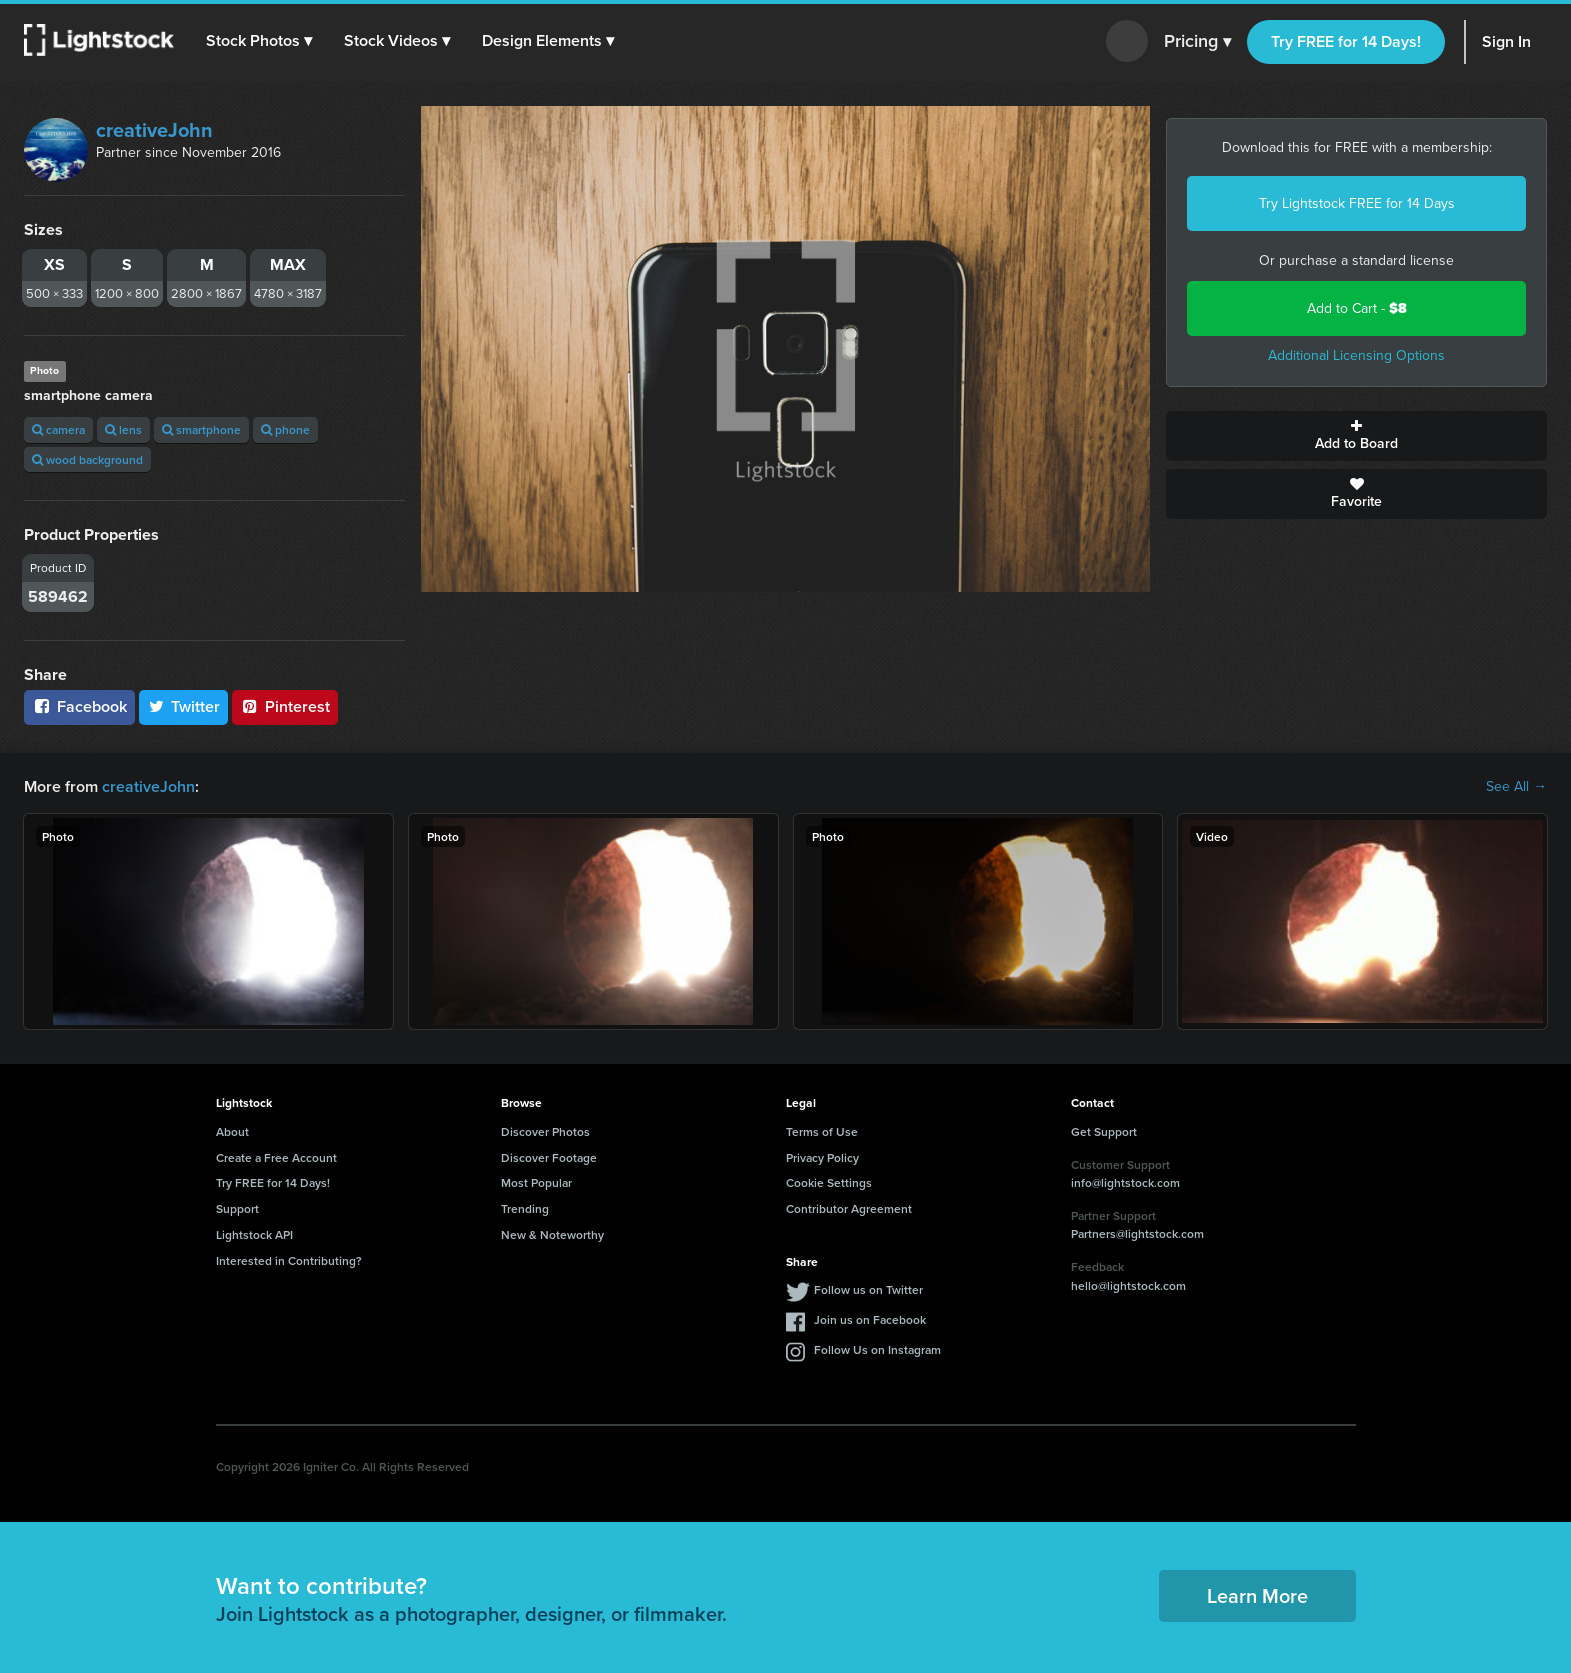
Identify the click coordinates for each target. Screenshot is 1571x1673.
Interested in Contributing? (289, 1260)
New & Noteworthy (552, 1234)
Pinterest (285, 706)
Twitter (184, 706)
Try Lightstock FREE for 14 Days (1357, 203)
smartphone (201, 429)
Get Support (1104, 1131)
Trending (525, 1208)
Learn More (1257, 1595)
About (232, 1131)
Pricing (1197, 42)
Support (237, 1208)
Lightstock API (254, 1234)
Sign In (1506, 41)
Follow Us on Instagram (877, 1349)
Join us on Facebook (870, 1319)
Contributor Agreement (849, 1208)
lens (123, 429)
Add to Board (1356, 436)
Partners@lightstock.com (1137, 1233)
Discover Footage (549, 1157)
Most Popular (536, 1182)
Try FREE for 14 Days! (1346, 41)
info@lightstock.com (1125, 1182)
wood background (87, 459)
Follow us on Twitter (868, 1289)
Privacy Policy (822, 1157)
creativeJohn (154, 130)
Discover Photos (545, 1131)
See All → (1516, 787)
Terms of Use (822, 1131)
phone (285, 429)
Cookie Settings (829, 1182)
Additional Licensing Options (1356, 355)
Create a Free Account (276, 1157)
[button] (259, 41)
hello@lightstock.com (1128, 1285)
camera (58, 429)
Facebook (79, 706)
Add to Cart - (1357, 308)
